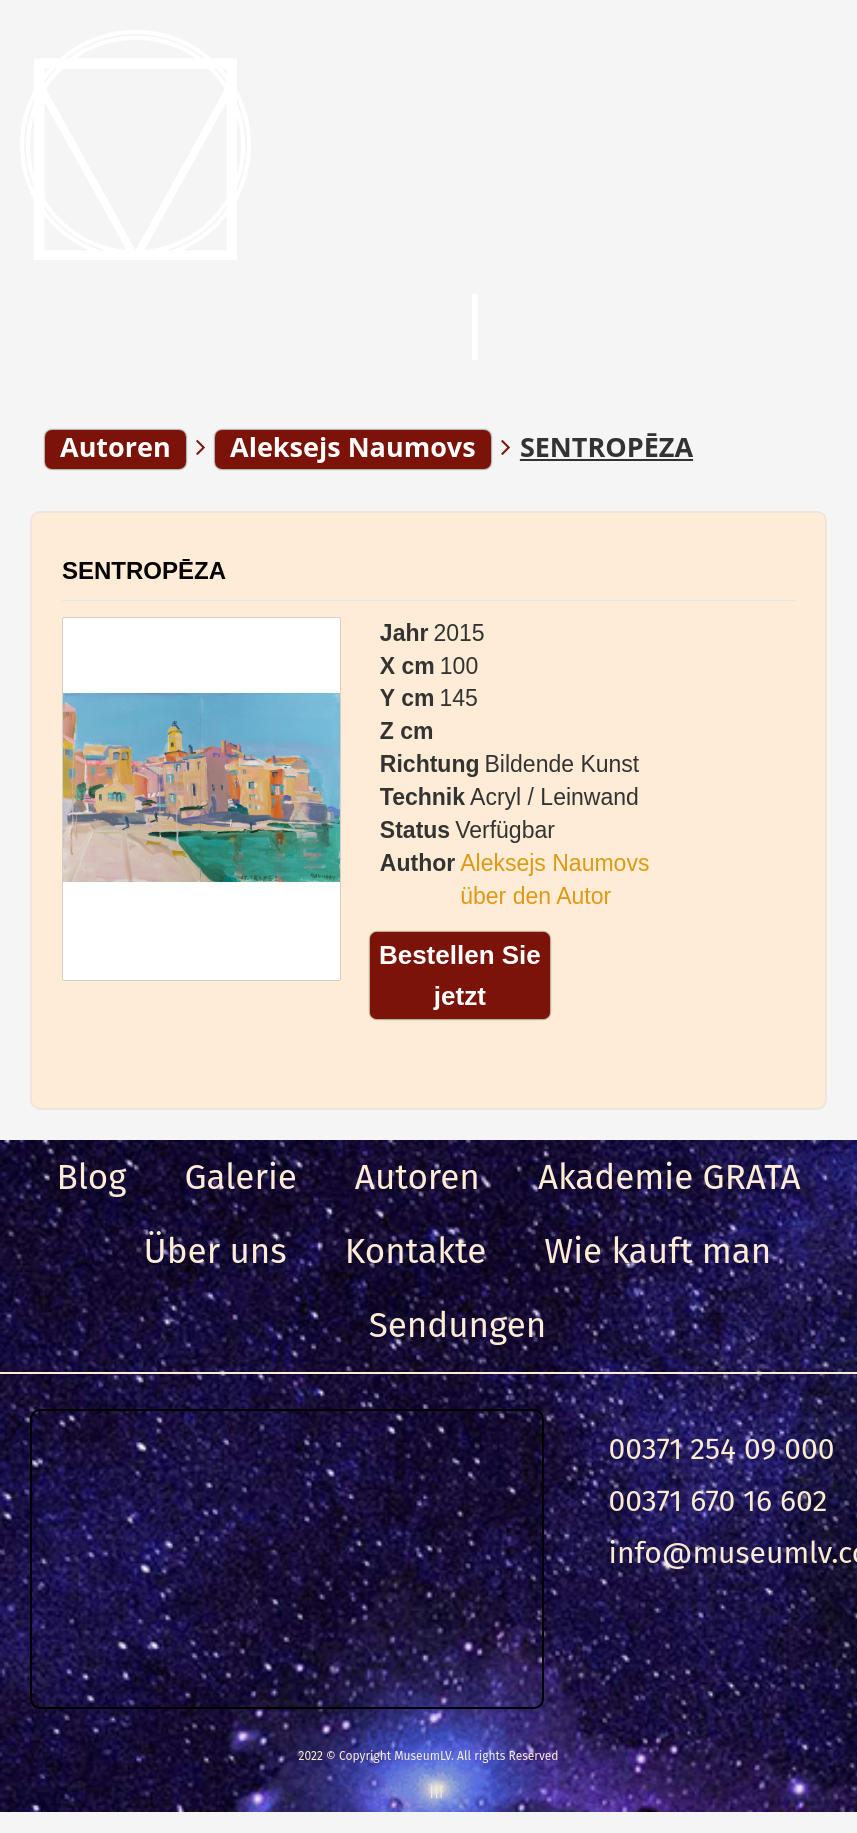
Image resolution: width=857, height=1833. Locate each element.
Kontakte (416, 1251)
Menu (109, 329)
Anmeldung (678, 329)
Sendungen (458, 1325)
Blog (91, 1177)
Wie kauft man (657, 1251)
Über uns (215, 1251)
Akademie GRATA (669, 1177)
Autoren (417, 1177)
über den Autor (535, 896)
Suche (344, 329)
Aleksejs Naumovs (554, 863)
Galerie (240, 1177)
